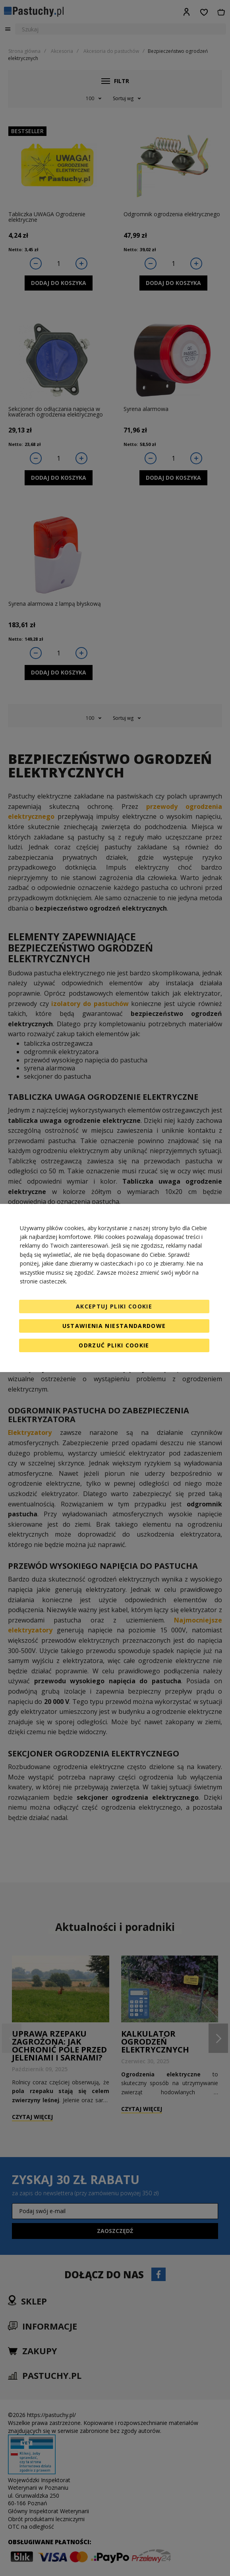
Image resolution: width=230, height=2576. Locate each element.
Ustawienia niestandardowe (114, 1326)
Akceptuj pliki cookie (114, 1306)
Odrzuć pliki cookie (114, 1345)
